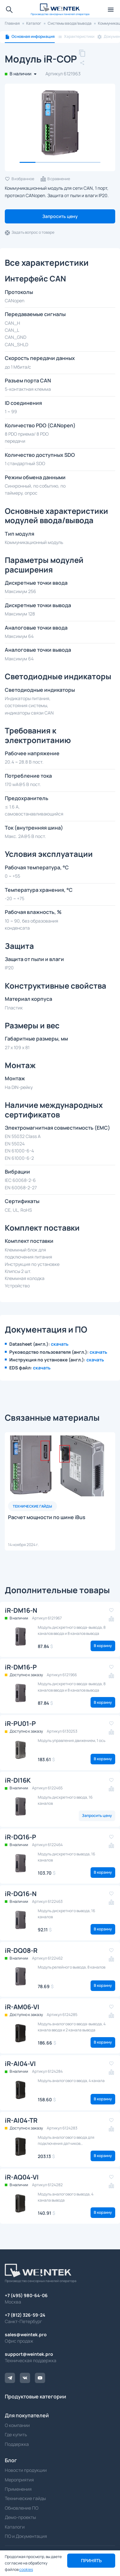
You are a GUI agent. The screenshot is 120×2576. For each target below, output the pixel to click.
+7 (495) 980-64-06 (26, 2295)
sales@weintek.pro (26, 2334)
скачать (59, 1344)
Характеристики (79, 36)
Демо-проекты (20, 2517)
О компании (17, 2425)
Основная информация (33, 36)
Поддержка (17, 2444)
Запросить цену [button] (60, 216)
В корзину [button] (103, 1645)
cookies (26, 2569)
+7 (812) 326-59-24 (25, 2315)
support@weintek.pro (29, 2354)
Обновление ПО (21, 2508)
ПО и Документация (26, 2536)
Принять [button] (91, 2560)
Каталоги (15, 2527)
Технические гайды (25, 2498)
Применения (18, 2489)
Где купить (16, 2434)
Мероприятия (19, 2480)
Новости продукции (26, 2470)
